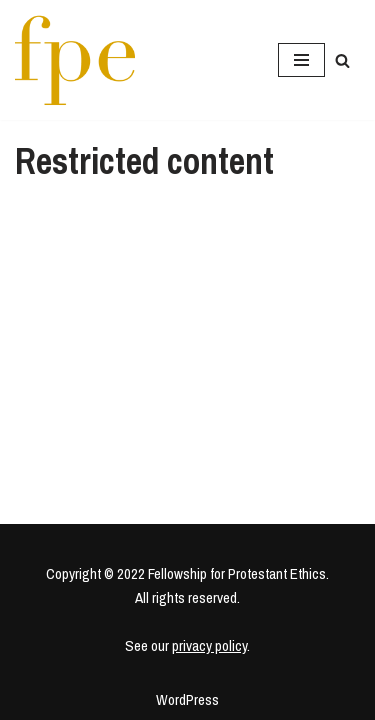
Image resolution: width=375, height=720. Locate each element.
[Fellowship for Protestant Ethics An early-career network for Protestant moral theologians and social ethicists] (75, 60)
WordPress (187, 699)
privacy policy (209, 645)
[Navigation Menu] (301, 60)
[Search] (342, 60)
